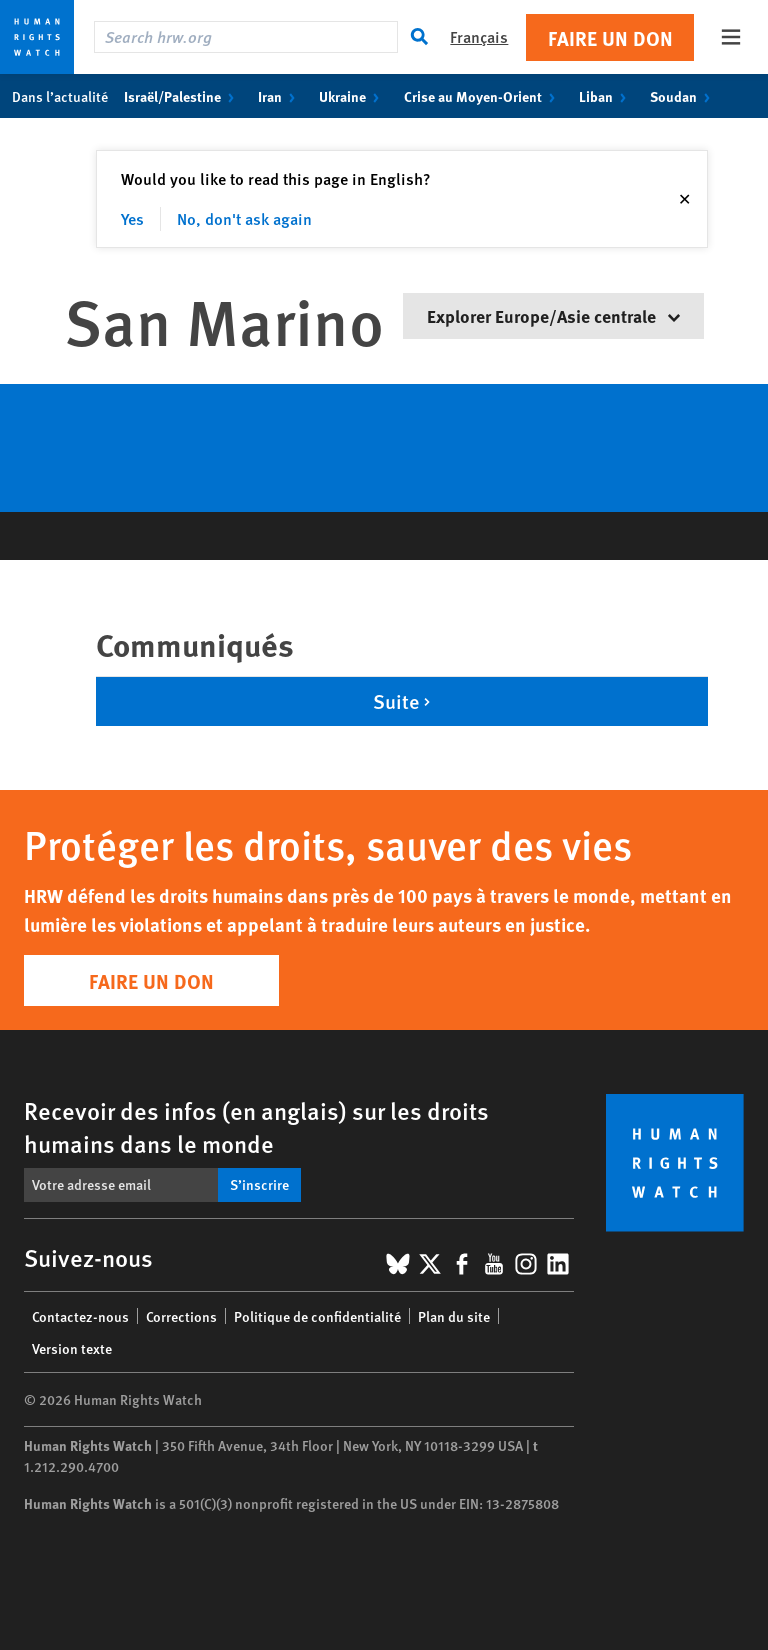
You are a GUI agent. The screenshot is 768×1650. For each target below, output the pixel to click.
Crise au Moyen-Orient (483, 96)
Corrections (181, 1316)
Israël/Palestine (183, 96)
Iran (280, 96)
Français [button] (479, 36)
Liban (606, 96)
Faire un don (610, 37)
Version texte (72, 1348)
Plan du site (454, 1316)
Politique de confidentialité (317, 1316)
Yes (132, 218)
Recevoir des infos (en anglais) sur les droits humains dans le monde (256, 1126)
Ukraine (353, 96)
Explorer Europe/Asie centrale (553, 315)
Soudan (684, 96)
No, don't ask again (244, 218)
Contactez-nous (80, 1316)
